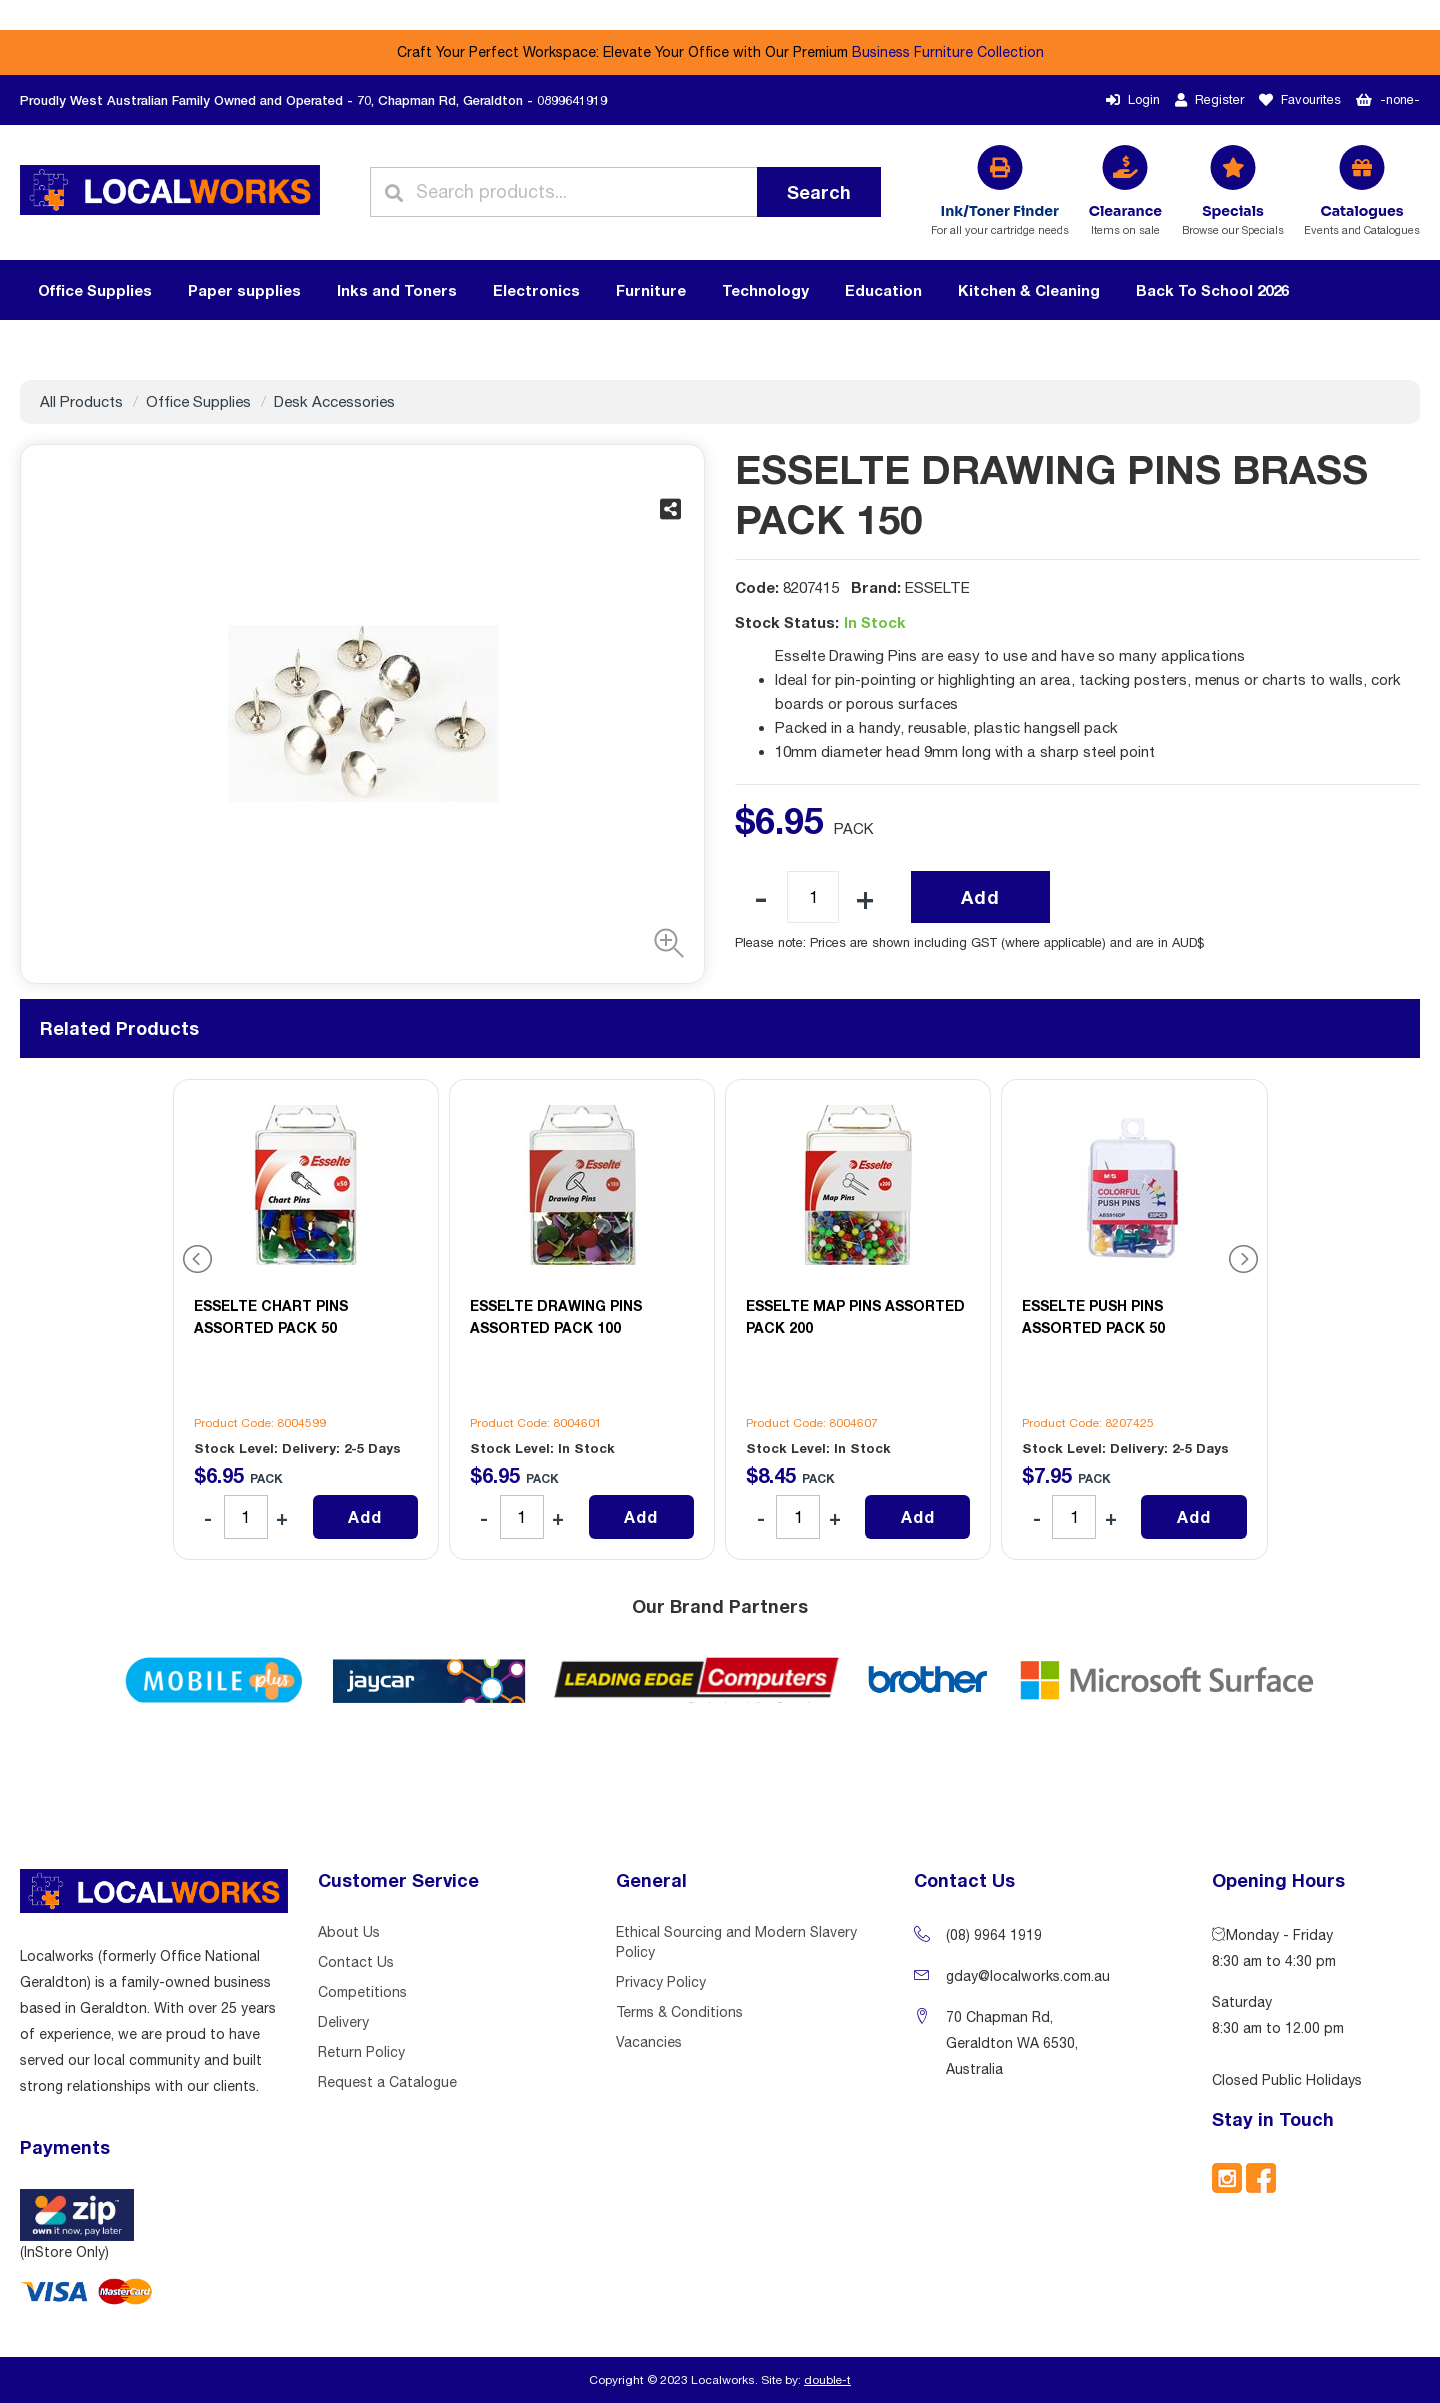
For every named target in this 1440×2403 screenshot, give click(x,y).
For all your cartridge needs (1000, 218)
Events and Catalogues (1362, 218)
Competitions (362, 1992)
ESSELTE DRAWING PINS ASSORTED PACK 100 (556, 1316)
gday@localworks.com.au (1028, 1976)
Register (1209, 99)
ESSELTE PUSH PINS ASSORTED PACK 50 (1093, 1316)
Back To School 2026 (1212, 290)
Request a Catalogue (387, 2082)
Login (1133, 99)
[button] (664, 943)
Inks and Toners (397, 290)
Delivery (343, 2022)
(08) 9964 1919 (994, 1935)
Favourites (1300, 99)
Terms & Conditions (679, 2012)
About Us (349, 1932)
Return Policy (361, 2052)
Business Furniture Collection (948, 52)
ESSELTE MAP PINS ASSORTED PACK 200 (855, 1316)
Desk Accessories (334, 401)
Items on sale (1125, 218)
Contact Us (356, 1962)
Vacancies (649, 2042)
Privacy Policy (661, 1982)
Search (819, 192)
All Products (81, 401)
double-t (827, 2380)
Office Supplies (198, 401)
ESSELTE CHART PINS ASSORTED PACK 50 (271, 1316)
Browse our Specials (1233, 218)
